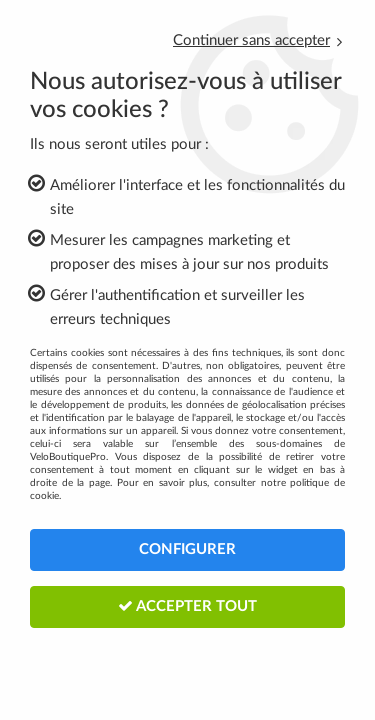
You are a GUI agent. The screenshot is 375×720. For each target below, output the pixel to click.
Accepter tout (187, 606)
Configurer (187, 549)
